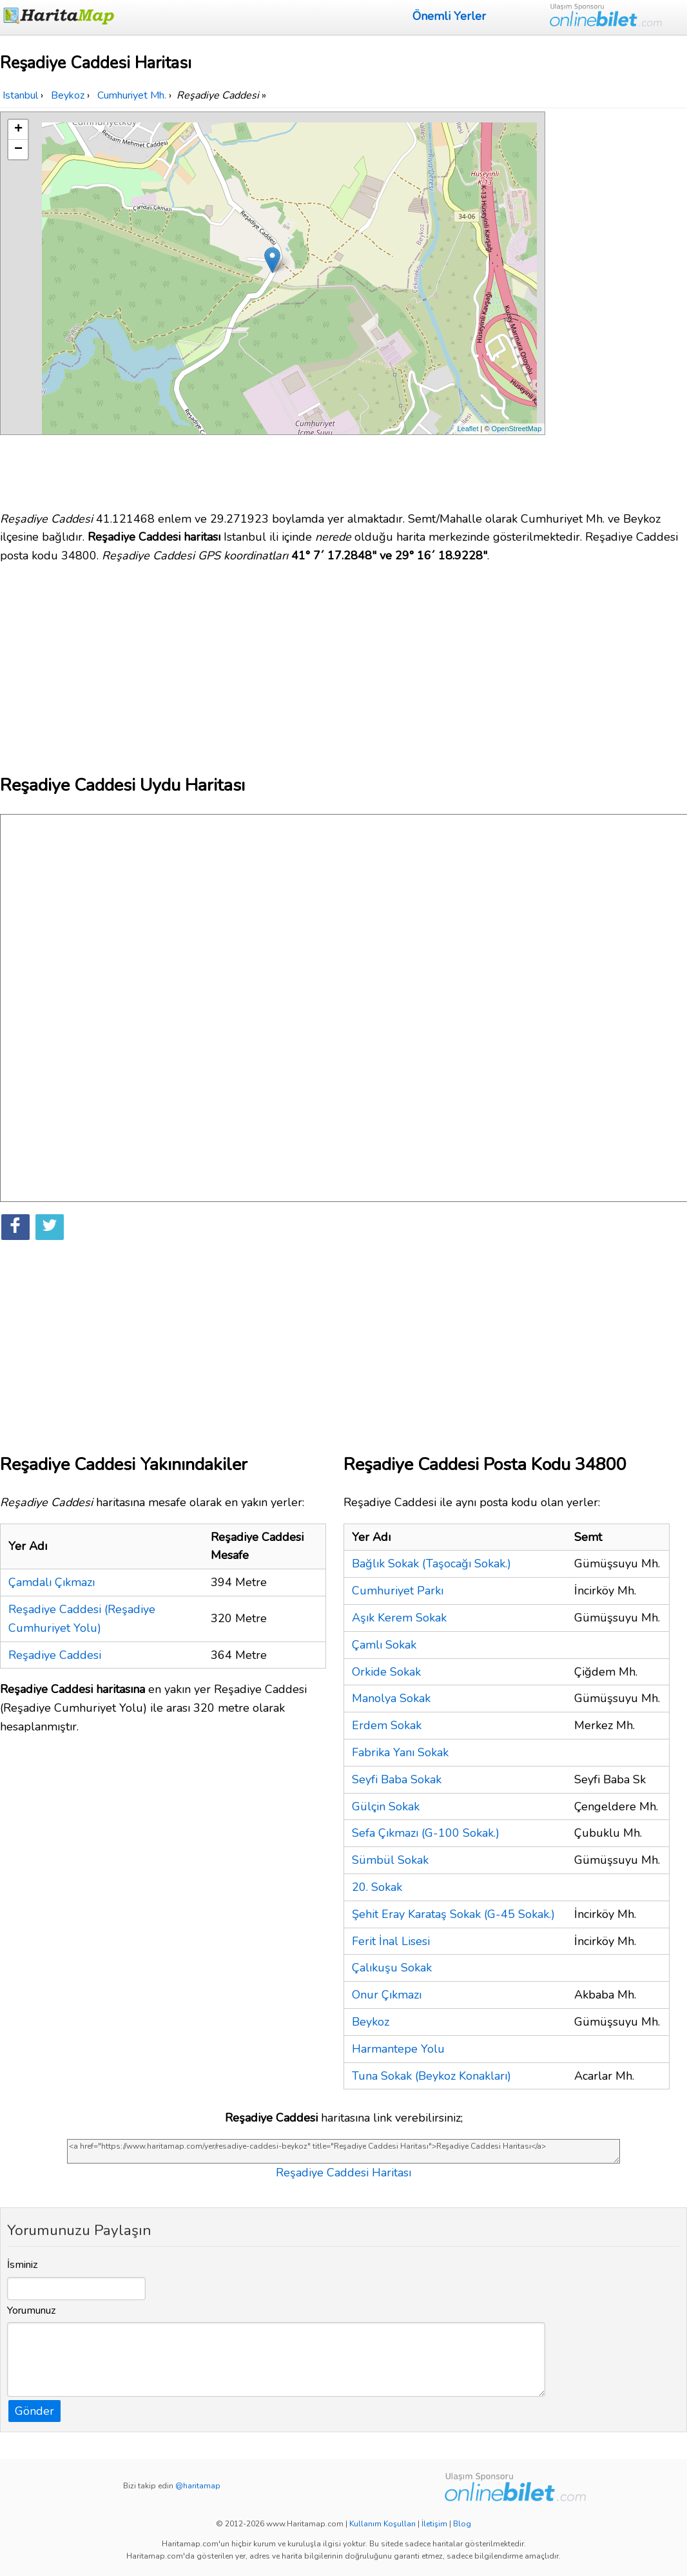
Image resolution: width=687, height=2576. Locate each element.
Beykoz (370, 2021)
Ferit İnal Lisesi (391, 1941)
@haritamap (197, 2486)
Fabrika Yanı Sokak (400, 1752)
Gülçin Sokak (386, 1806)
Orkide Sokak (386, 1672)
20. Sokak (377, 1887)
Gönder (34, 2411)
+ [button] (18, 129)
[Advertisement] (618, 304)
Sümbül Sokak (390, 1860)
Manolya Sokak (391, 1698)
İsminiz (22, 2265)
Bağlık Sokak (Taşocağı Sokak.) (431, 1563)
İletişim (434, 2524)
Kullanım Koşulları (382, 2524)
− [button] (18, 149)
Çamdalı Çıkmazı (51, 1582)
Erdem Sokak (386, 1725)
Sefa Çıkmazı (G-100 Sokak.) (425, 1833)
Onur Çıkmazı (386, 1994)
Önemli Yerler (449, 16)
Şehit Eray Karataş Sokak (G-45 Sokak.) (453, 1914)
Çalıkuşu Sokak (392, 1967)
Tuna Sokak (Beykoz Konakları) (431, 2076)
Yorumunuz (31, 2310)
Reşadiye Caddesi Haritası (343, 2172)
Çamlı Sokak (384, 1644)
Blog (462, 2524)
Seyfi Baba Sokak (396, 1779)
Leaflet (467, 428)
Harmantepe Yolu (398, 2049)
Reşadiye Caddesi (54, 1655)
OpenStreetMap (517, 428)
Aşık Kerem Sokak (399, 1617)
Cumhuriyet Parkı (397, 1590)
